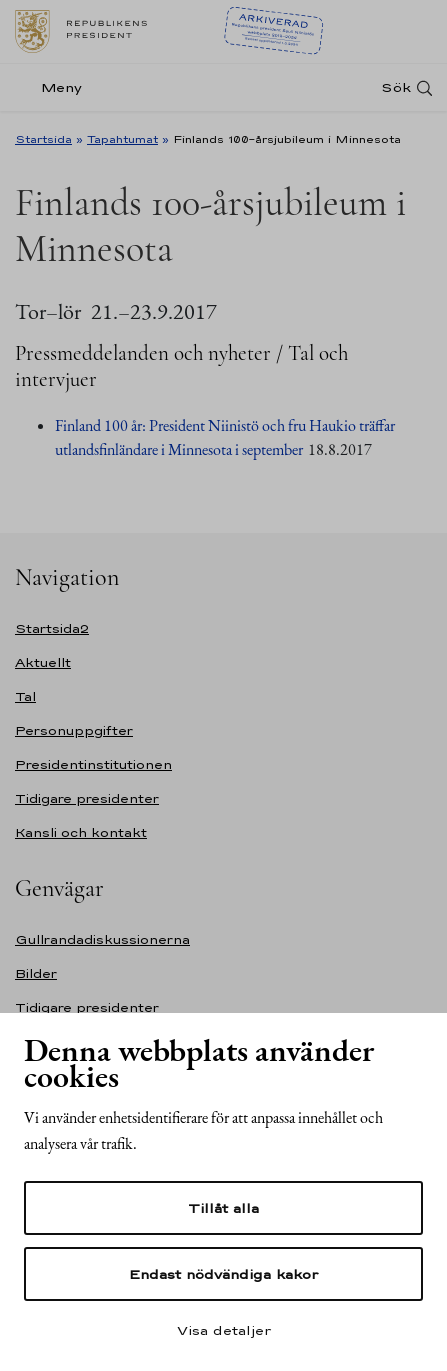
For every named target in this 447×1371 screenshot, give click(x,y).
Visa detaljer (224, 1330)
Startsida (43, 139)
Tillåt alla (223, 1208)
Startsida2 (52, 628)
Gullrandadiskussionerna (102, 939)
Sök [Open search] (396, 87)
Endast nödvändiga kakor (223, 1274)
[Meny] (54, 87)
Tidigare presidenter (87, 798)
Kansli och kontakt (81, 832)
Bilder (36, 973)
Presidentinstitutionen (93, 764)
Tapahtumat (122, 139)
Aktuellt (43, 662)
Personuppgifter (74, 730)
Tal (25, 696)
